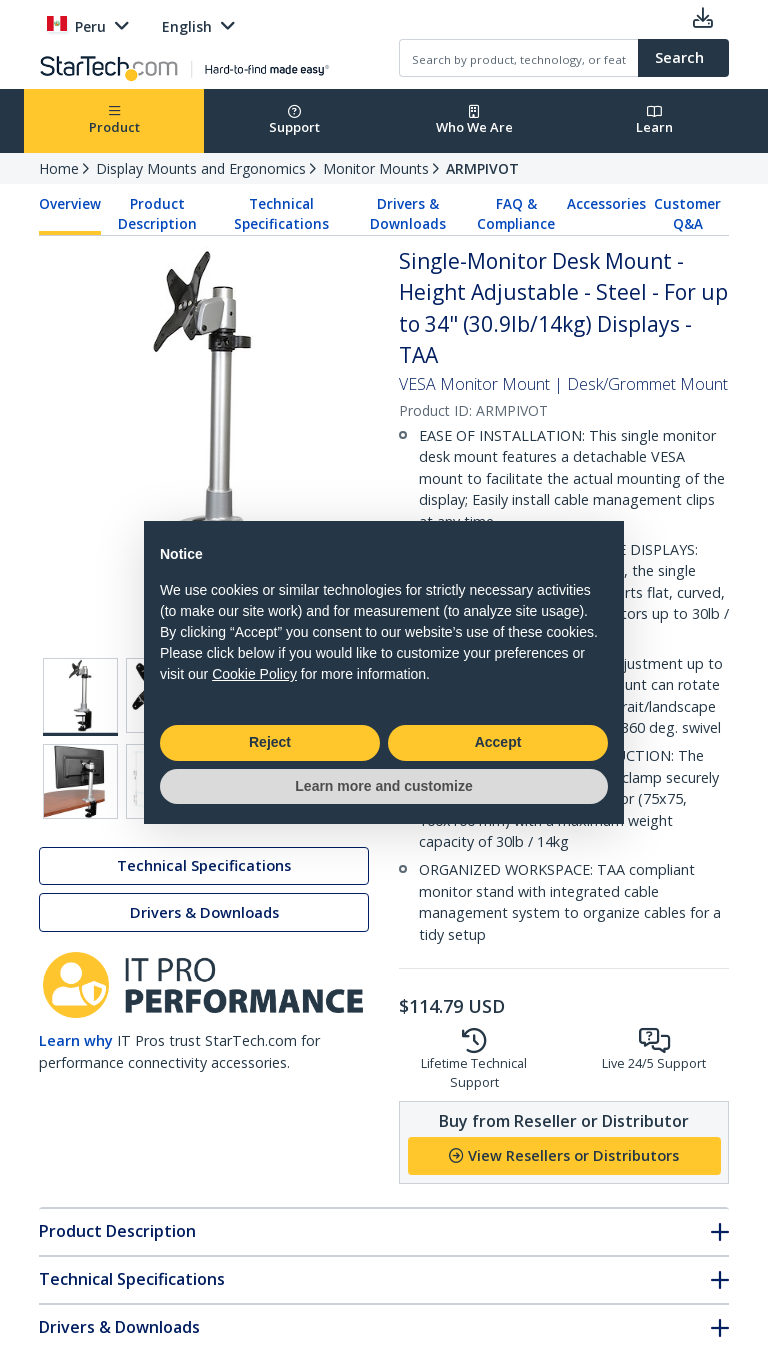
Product (114, 120)
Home (59, 168)
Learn (654, 120)
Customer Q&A (687, 214)
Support (294, 120)
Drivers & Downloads (408, 214)
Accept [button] (498, 742)
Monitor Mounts (376, 168)
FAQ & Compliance (516, 214)
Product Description (157, 214)
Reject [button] (270, 742)
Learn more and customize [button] (383, 786)
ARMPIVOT (482, 168)
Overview (70, 204)
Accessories (606, 204)
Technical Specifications (281, 214)
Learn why (76, 1040)
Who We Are (474, 120)
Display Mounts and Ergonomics (201, 168)
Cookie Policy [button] (254, 674)
